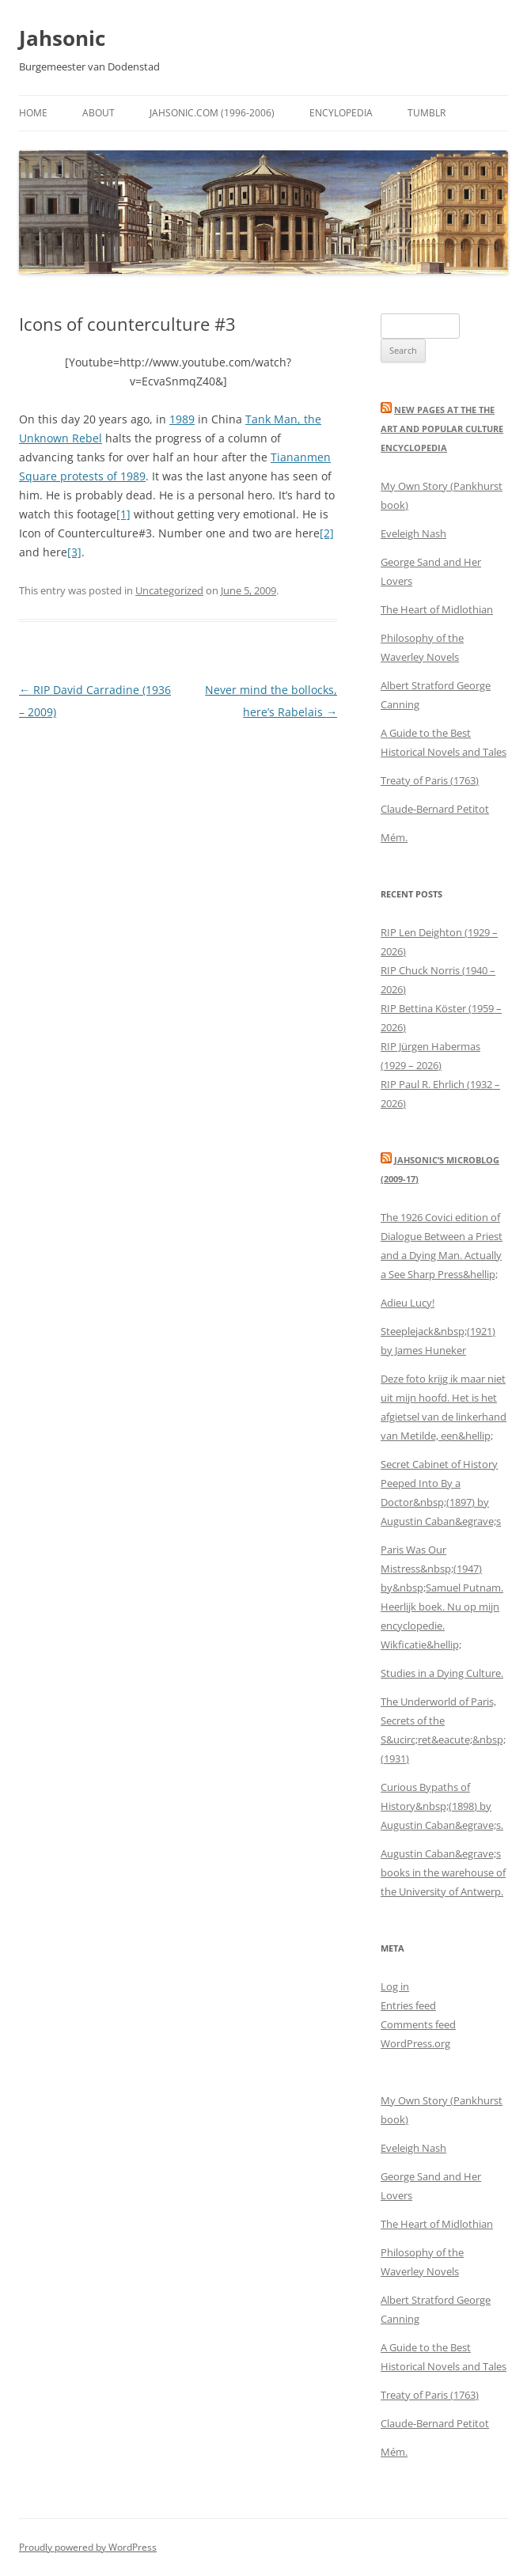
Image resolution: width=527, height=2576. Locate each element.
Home (33, 113)
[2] (327, 533)
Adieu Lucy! (407, 1303)
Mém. (394, 837)
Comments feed (418, 2024)
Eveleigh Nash (413, 533)
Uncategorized (169, 590)
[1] (123, 514)
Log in (395, 1986)
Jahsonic (62, 38)
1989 (182, 419)
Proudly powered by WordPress (88, 2547)
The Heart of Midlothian (437, 609)
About (98, 113)
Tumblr (426, 113)
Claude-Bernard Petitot (435, 809)
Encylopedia (341, 113)
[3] (74, 552)
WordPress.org (415, 2043)
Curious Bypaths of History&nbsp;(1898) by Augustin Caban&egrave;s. (442, 1806)
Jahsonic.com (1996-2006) (212, 113)
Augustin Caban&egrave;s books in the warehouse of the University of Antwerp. (443, 1872)
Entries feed (408, 2005)
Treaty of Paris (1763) (430, 780)
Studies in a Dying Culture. (442, 1673)
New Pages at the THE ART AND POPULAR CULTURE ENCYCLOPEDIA (442, 428)
